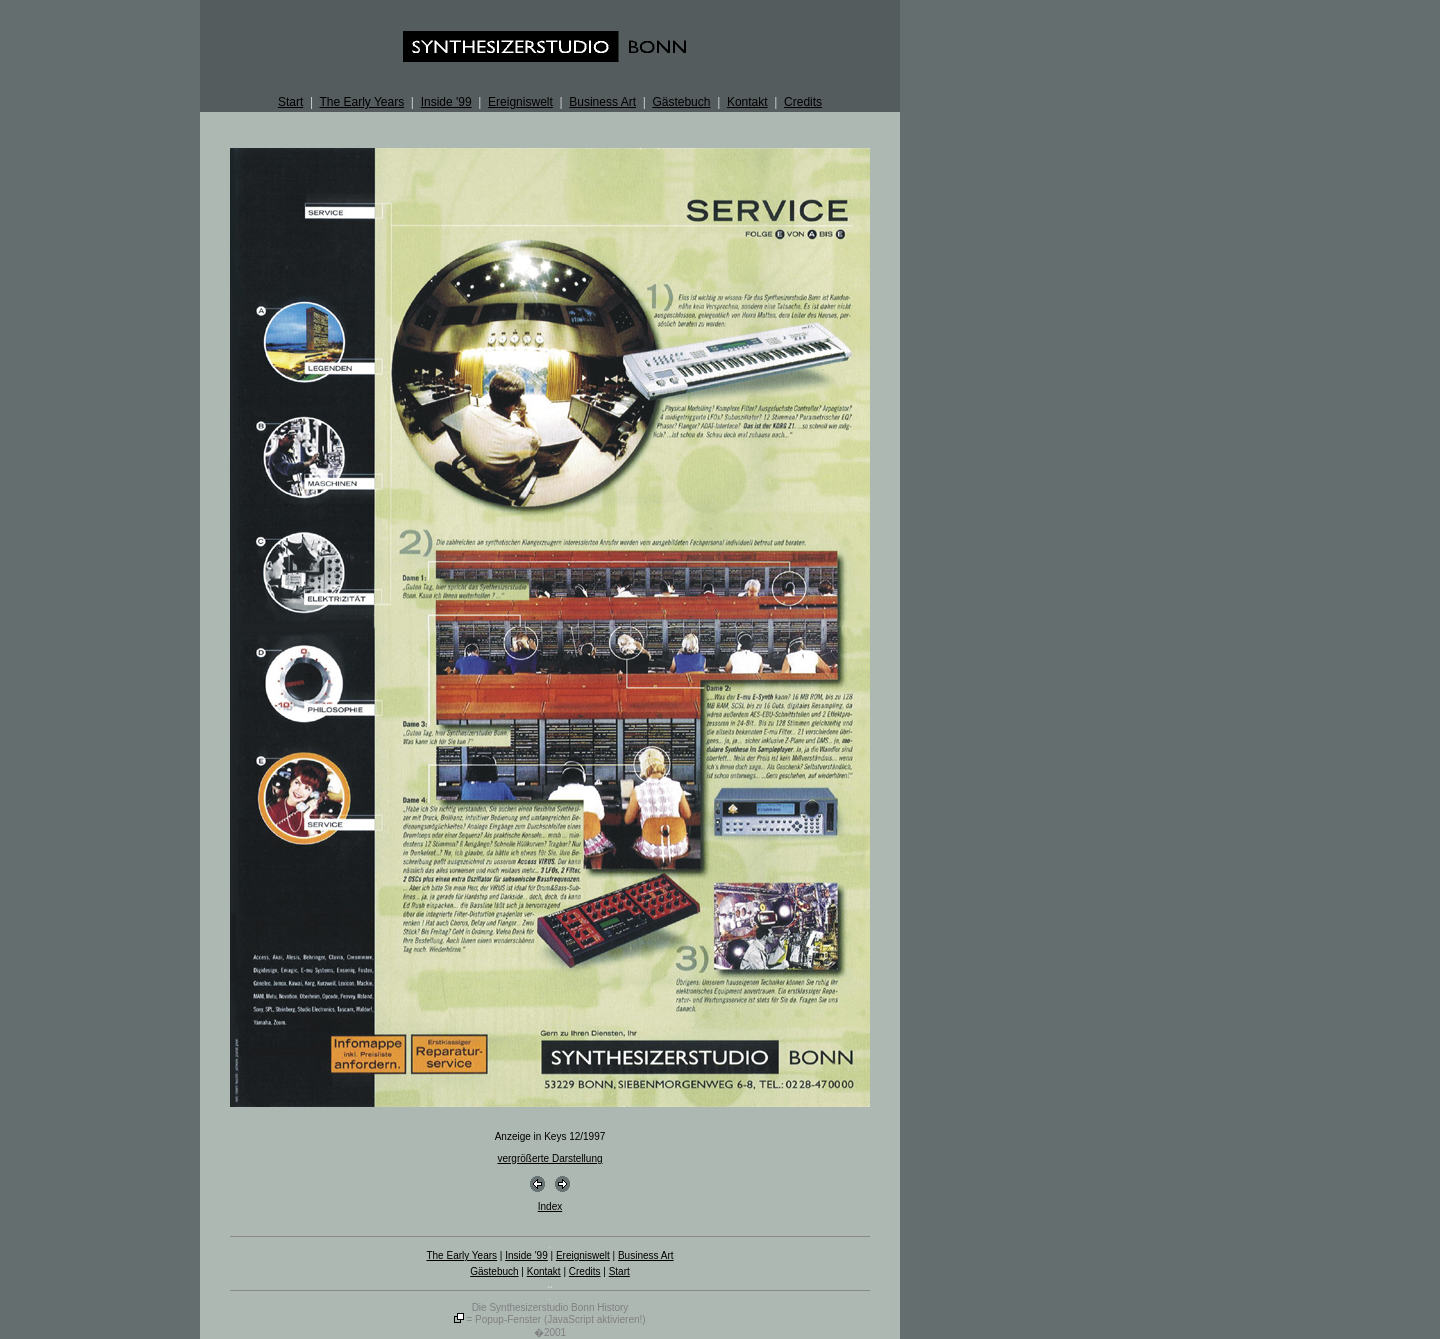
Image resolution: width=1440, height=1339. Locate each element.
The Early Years (361, 102)
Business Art (602, 102)
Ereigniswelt (520, 102)
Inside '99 (446, 102)
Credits (803, 102)
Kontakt (747, 102)
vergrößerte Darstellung (549, 1158)
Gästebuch (681, 102)
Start (290, 102)
